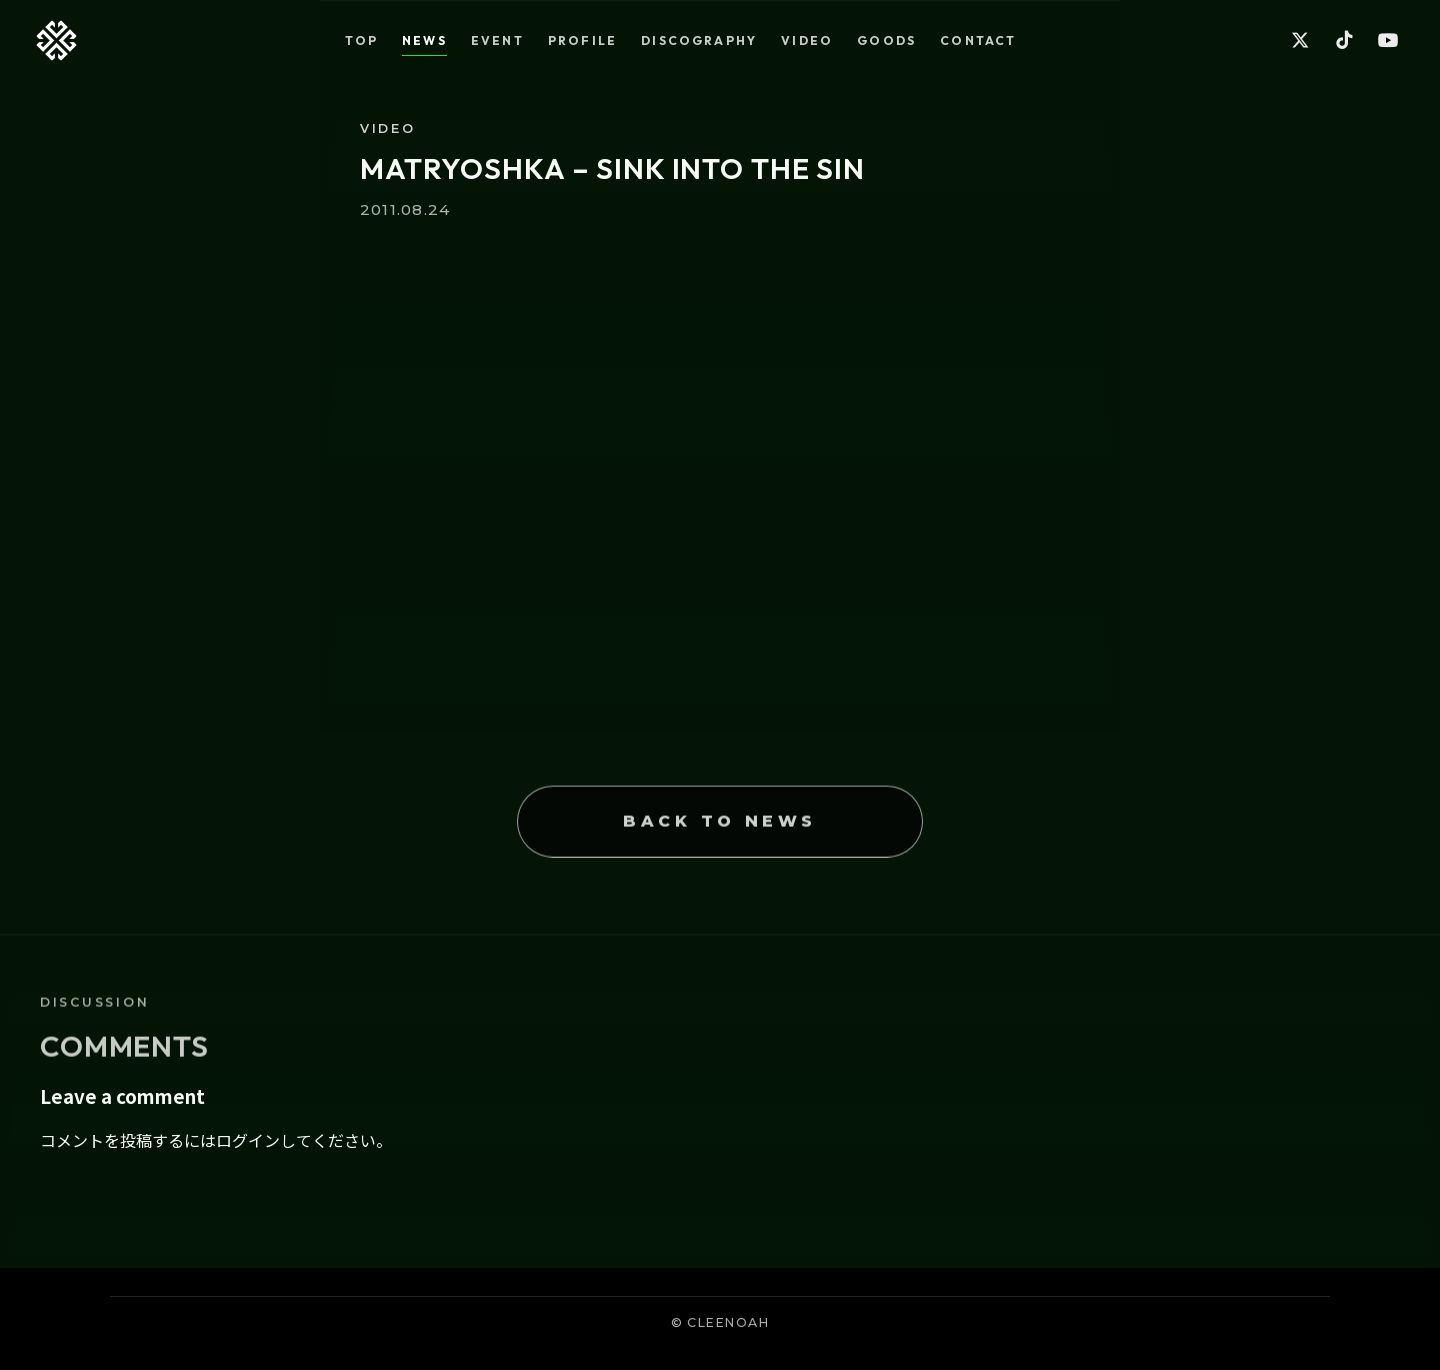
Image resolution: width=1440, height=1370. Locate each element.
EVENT (497, 40)
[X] (1300, 41)
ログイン (248, 1140)
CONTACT (978, 40)
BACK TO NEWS (720, 848)
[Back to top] (56, 40)
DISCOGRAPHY (699, 40)
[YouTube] (1388, 41)
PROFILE (582, 40)
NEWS (424, 40)
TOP (362, 40)
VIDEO (807, 40)
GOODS (886, 40)
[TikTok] (1344, 41)
